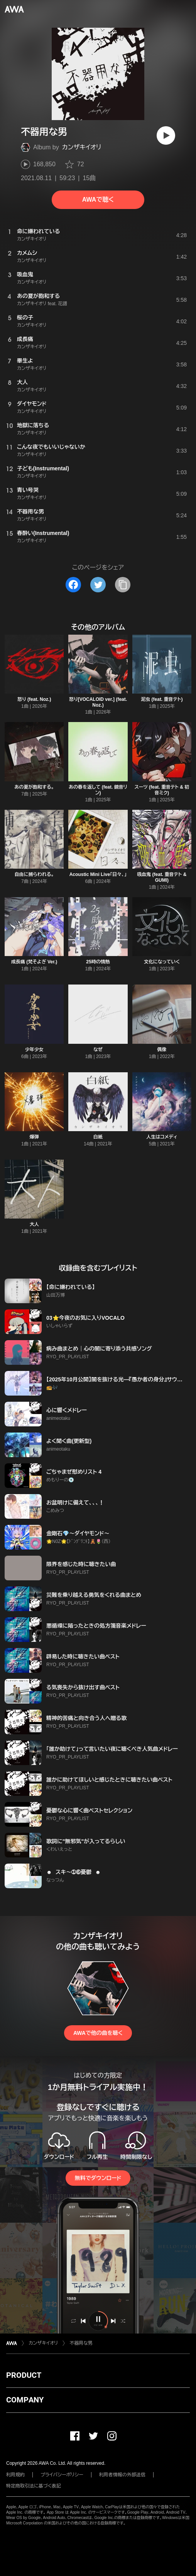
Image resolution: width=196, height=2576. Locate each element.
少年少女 (34, 1049)
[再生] (166, 135)
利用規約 (15, 2474)
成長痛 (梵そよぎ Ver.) (34, 962)
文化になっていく (162, 962)
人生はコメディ (161, 1137)
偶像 (161, 1049)
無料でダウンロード (98, 2178)
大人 (34, 1224)
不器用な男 (81, 2343)
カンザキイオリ (81, 147)
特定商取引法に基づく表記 (33, 2486)
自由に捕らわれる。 (34, 874)
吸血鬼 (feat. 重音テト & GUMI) (161, 877)
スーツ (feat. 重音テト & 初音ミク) (161, 790)
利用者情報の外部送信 (122, 2474)
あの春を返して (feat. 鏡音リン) (98, 790)
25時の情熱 (98, 962)
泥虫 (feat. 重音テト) (161, 699)
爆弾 (34, 1137)
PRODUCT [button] (23, 2375)
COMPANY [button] (25, 2399)
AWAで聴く (98, 199)
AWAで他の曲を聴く (98, 2033)
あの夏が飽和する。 (34, 787)
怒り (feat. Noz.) (34, 699)
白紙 (98, 1137)
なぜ (98, 1049)
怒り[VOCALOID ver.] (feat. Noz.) (98, 702)
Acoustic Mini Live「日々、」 (98, 874)
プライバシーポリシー (62, 2474)
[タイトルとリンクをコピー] (122, 584)
